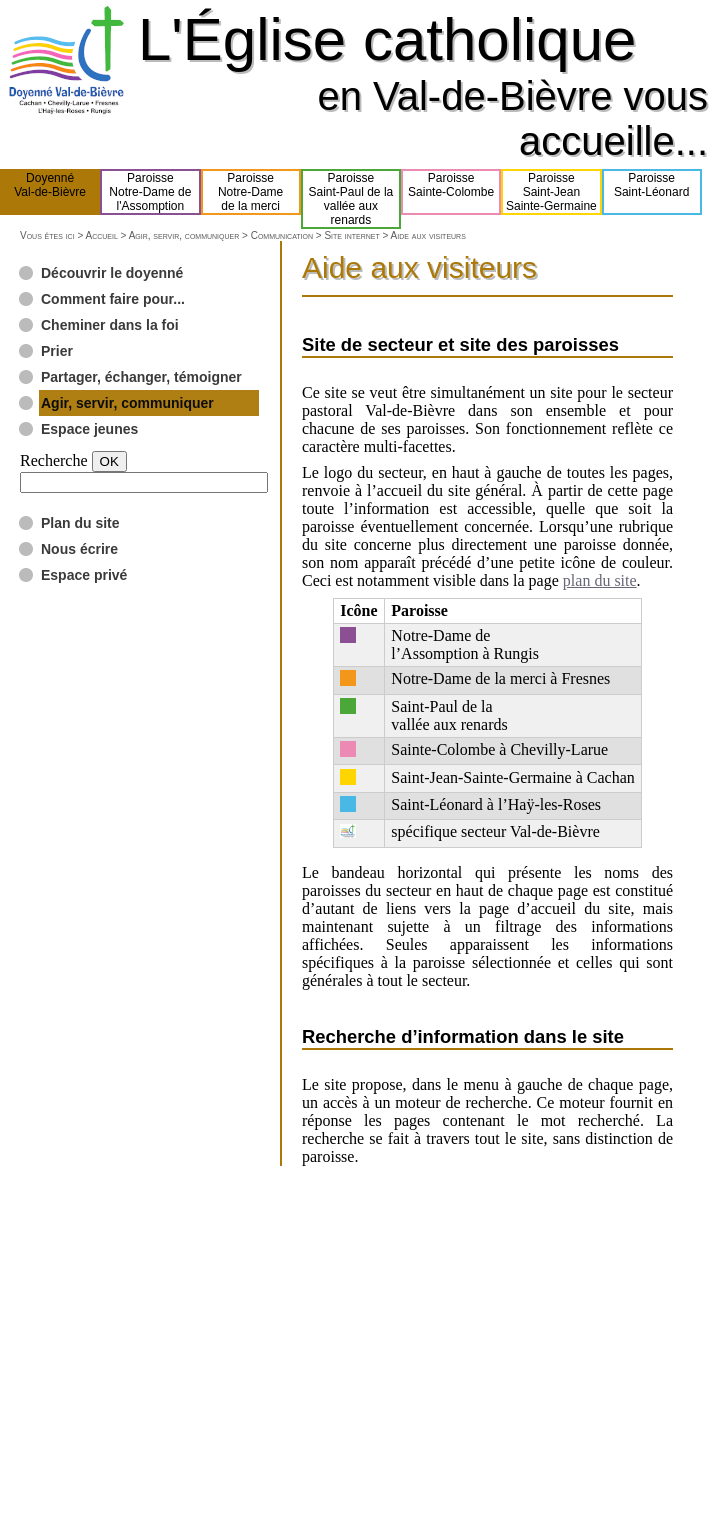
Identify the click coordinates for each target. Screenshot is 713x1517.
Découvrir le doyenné (112, 273)
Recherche (54, 460)
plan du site (600, 580)
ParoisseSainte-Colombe (451, 192)
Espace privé (84, 575)
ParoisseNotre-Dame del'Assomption (150, 192)
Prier (57, 351)
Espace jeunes (89, 429)
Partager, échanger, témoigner (141, 377)
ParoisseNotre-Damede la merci (250, 192)
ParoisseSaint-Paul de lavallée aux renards (351, 199)
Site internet (351, 235)
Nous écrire (79, 549)
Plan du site (80, 523)
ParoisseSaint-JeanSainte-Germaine (551, 192)
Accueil (101, 235)
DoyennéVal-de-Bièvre (50, 192)
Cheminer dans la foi (110, 325)
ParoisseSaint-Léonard (651, 192)
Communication (282, 235)
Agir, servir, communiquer (184, 235)
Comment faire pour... (113, 299)
